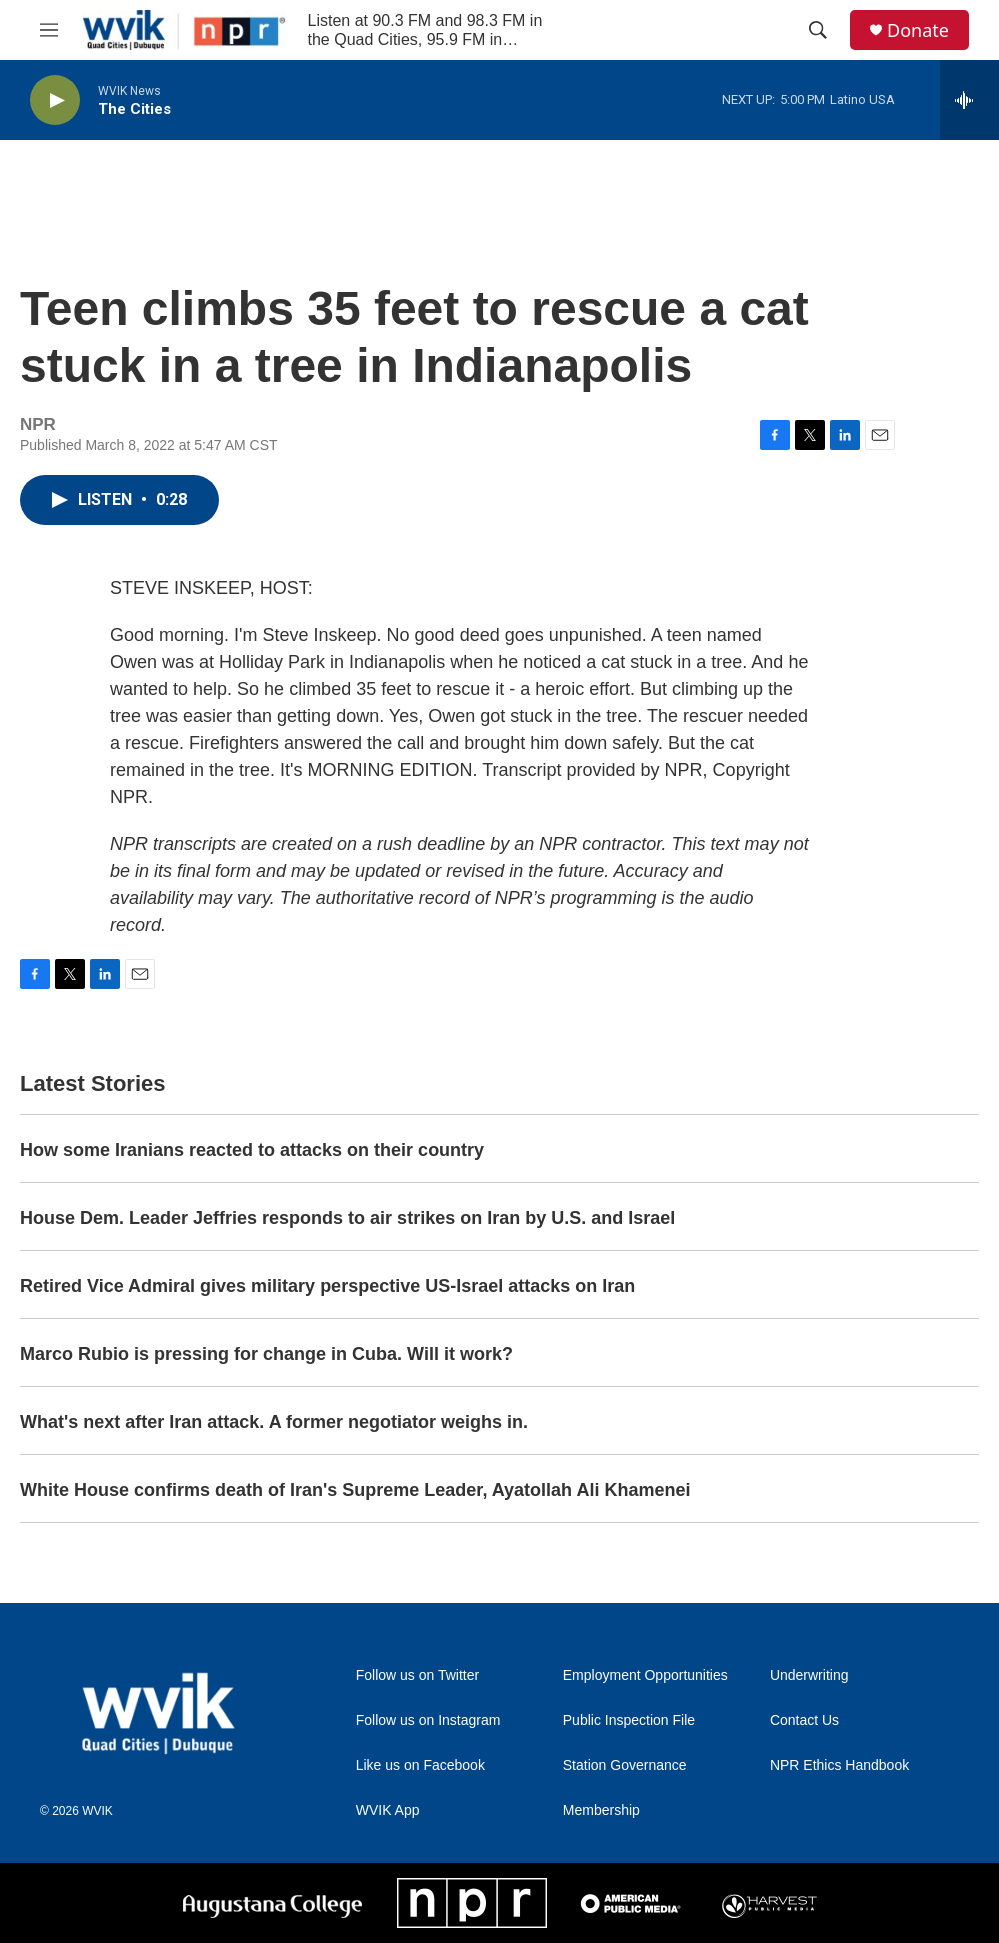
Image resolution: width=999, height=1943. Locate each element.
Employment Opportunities (645, 1675)
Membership (601, 1810)
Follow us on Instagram (428, 1720)
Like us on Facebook (420, 1765)
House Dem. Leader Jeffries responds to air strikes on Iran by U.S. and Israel (347, 1218)
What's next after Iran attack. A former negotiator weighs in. (274, 1422)
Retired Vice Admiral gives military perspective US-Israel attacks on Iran (327, 1286)
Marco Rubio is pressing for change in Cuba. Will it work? (266, 1354)
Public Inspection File (629, 1720)
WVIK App (388, 1810)
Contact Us (804, 1720)
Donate (918, 30)
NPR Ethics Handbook (839, 1765)
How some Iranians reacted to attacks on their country (252, 1150)
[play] (55, 100)
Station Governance (625, 1765)
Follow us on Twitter (417, 1675)
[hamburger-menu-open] (49, 30)
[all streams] (969, 100)
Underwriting (809, 1675)
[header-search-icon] (818, 30)
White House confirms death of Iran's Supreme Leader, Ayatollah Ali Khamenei (355, 1490)
